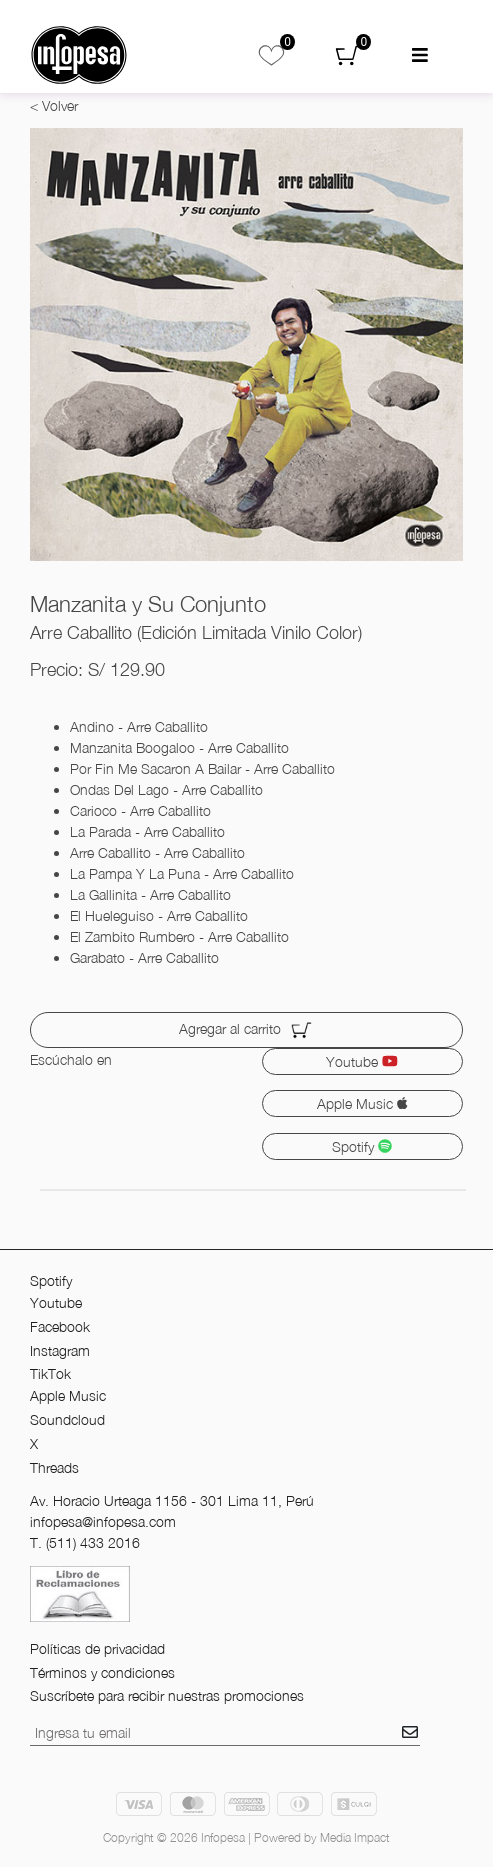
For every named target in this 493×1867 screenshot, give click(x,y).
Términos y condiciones (102, 1672)
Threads (54, 1467)
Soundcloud (67, 1419)
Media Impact (355, 1837)
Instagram (60, 1350)
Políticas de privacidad (97, 1648)
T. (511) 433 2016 (85, 1542)
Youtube (362, 1061)
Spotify (362, 1146)
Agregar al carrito (247, 1030)
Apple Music (362, 1103)
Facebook (60, 1326)
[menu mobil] (420, 55)
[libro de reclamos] (80, 1592)
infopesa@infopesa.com (103, 1521)
